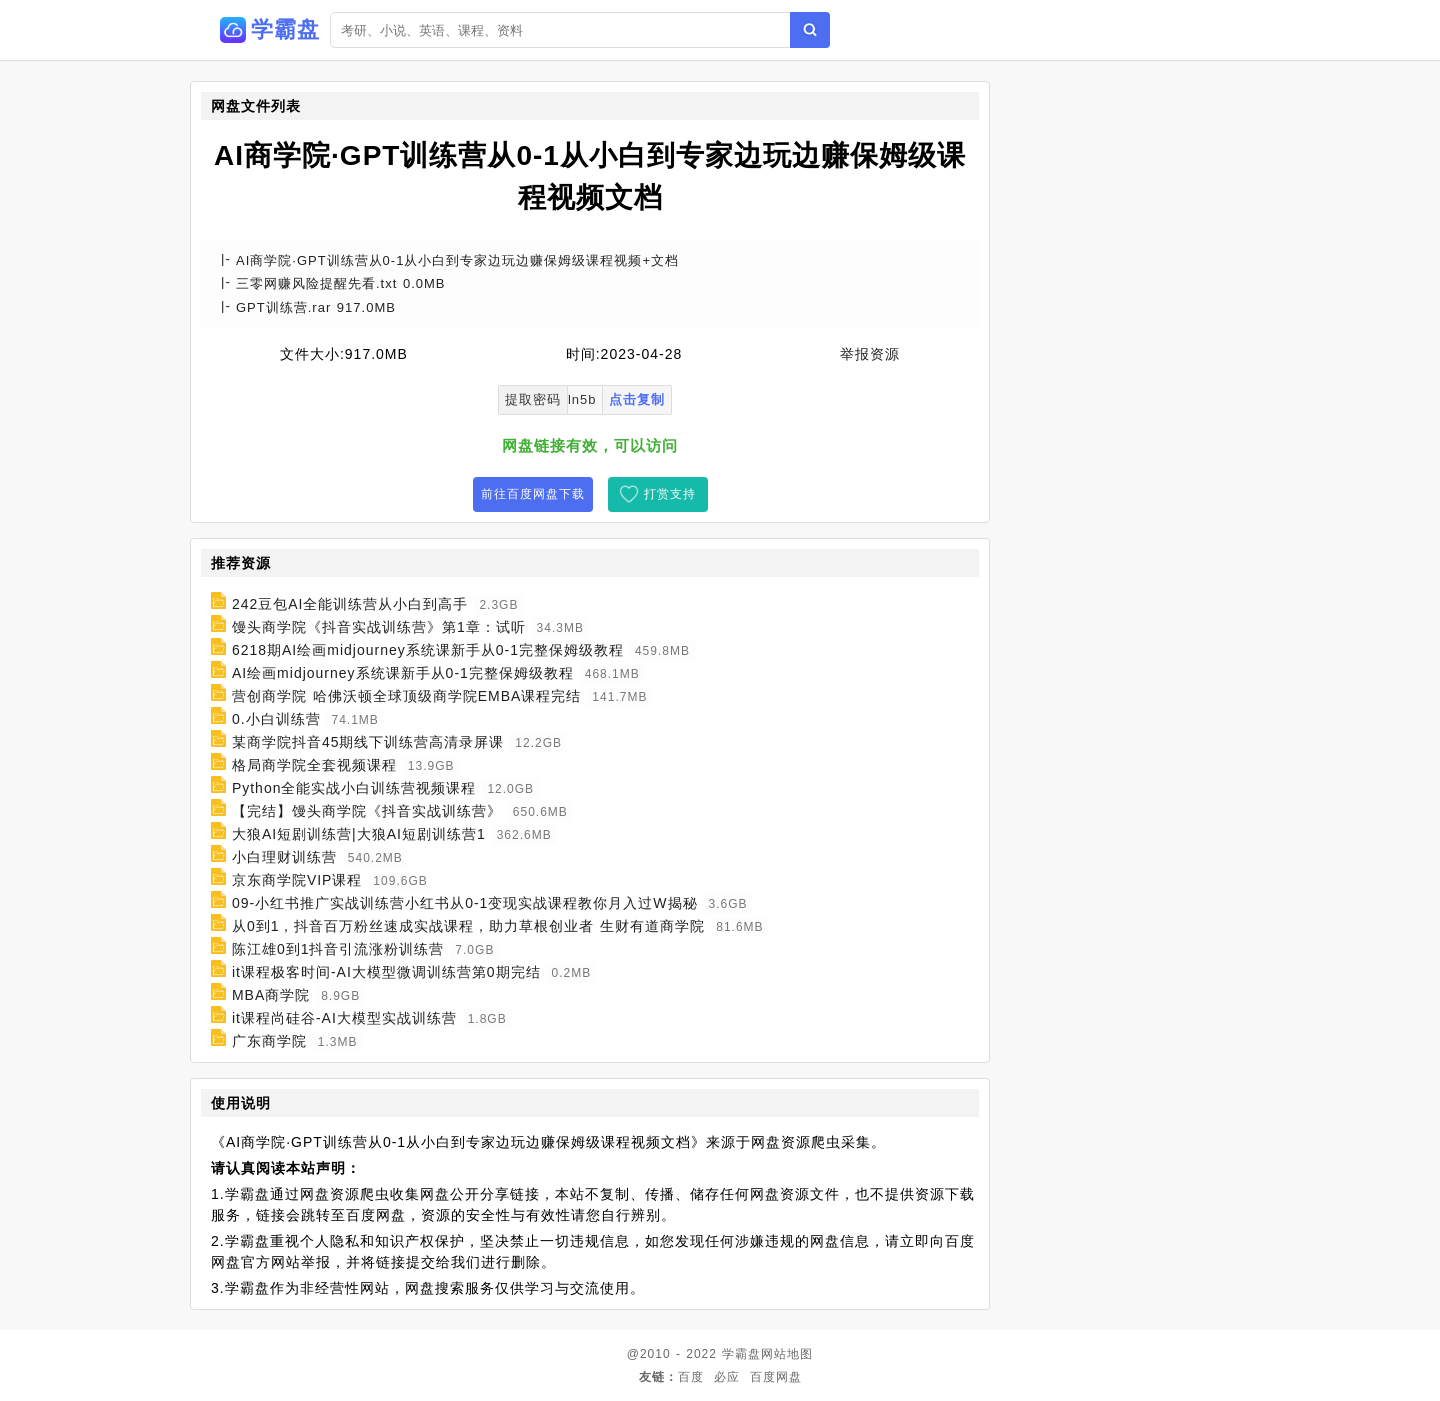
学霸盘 (741, 1354)
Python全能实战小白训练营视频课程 (354, 788)
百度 (691, 1377)
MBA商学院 (271, 995)
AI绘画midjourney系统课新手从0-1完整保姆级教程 (403, 673)
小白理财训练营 (284, 857)
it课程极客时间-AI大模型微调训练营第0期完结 (386, 972)
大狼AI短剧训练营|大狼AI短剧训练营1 (359, 834)
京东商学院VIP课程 (297, 880)
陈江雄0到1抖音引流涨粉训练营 (338, 949)
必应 (727, 1377)
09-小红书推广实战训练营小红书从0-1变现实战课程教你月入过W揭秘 (465, 903)
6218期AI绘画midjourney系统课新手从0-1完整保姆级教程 (428, 650)
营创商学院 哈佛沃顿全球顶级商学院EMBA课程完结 (407, 696)
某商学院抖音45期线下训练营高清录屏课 (368, 742)
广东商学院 (269, 1041)
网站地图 (787, 1354)
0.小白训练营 (276, 719)
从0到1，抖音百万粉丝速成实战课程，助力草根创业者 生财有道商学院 (468, 926)
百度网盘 (776, 1377)
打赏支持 (670, 494)
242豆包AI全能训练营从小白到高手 (350, 604)
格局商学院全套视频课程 (314, 765)
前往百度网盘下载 (533, 494)
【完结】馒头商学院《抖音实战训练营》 (367, 811)
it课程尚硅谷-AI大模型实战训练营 (344, 1018)
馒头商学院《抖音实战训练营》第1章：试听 (379, 627)
